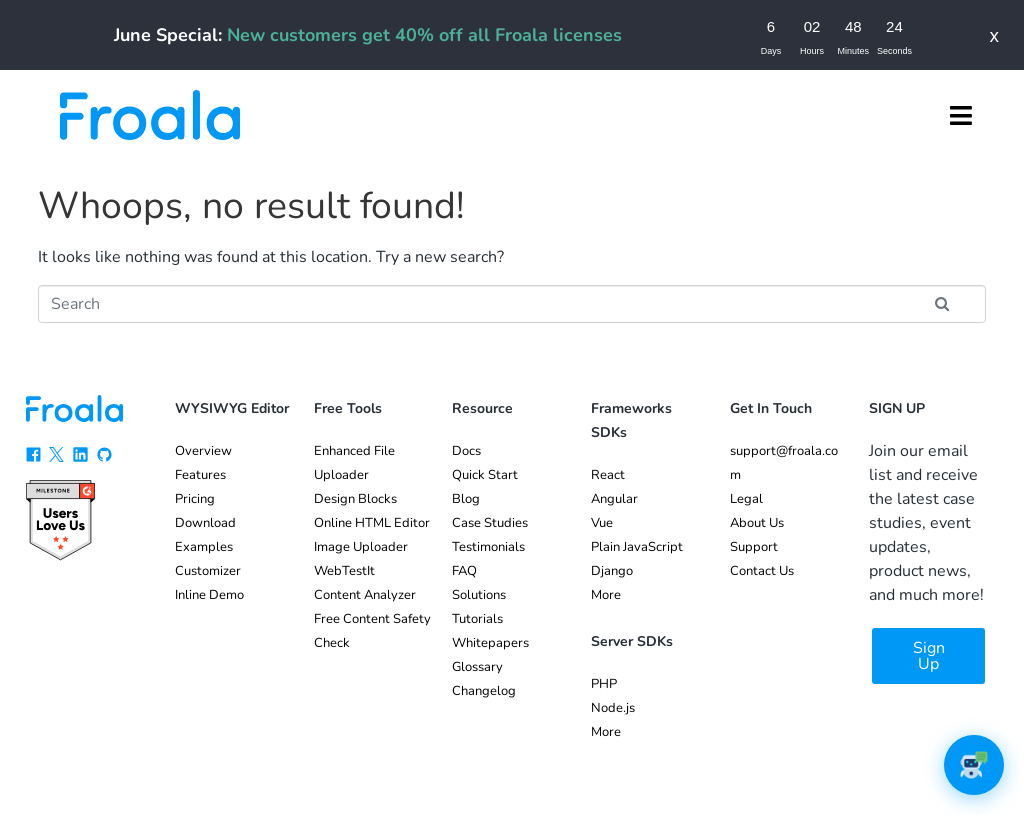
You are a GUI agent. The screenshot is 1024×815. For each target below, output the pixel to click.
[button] (961, 115)
